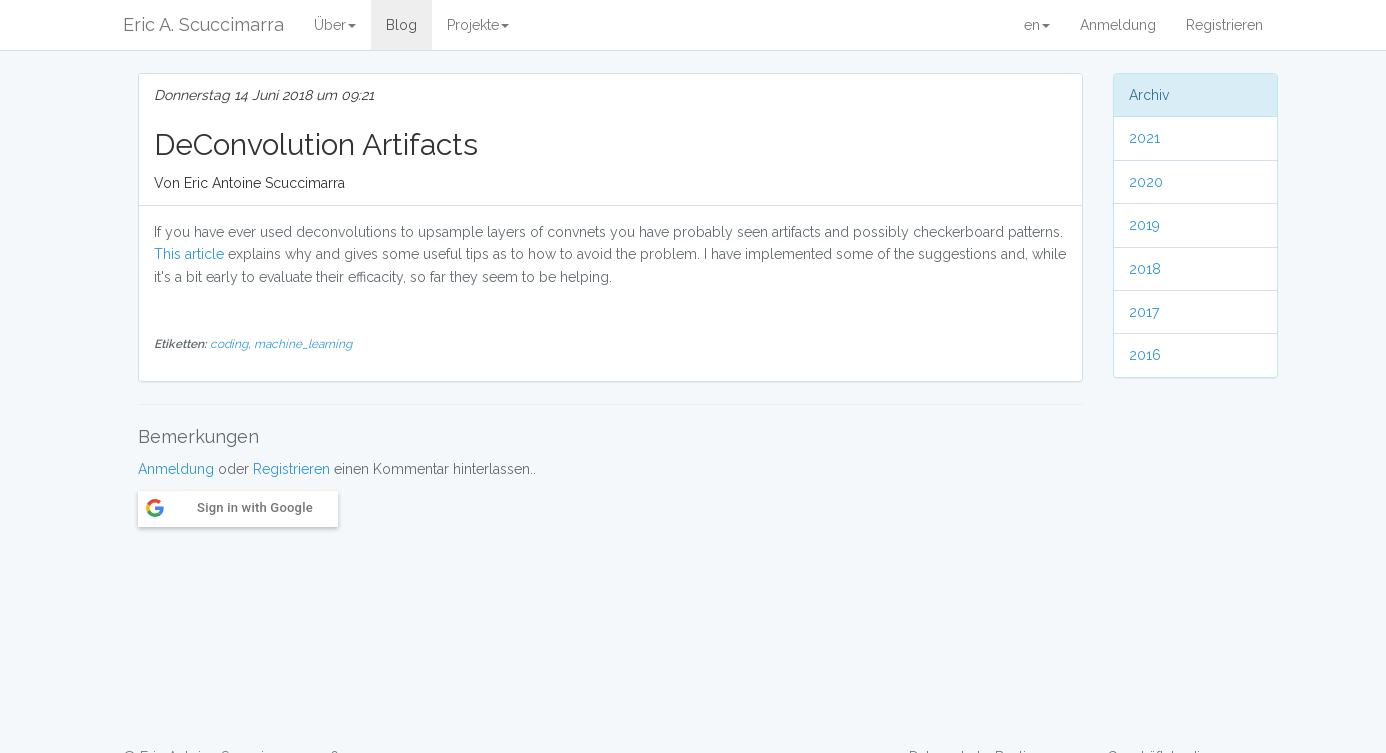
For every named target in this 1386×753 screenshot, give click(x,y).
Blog (401, 25)
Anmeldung (1118, 25)
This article (189, 254)
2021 (1144, 138)
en (1037, 25)
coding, (232, 344)
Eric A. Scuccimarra (203, 24)
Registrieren (1224, 25)
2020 (1146, 182)
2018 (1145, 269)
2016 (1145, 355)
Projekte (478, 25)
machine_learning (303, 344)
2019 (1144, 225)
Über (335, 25)
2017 (1144, 312)
